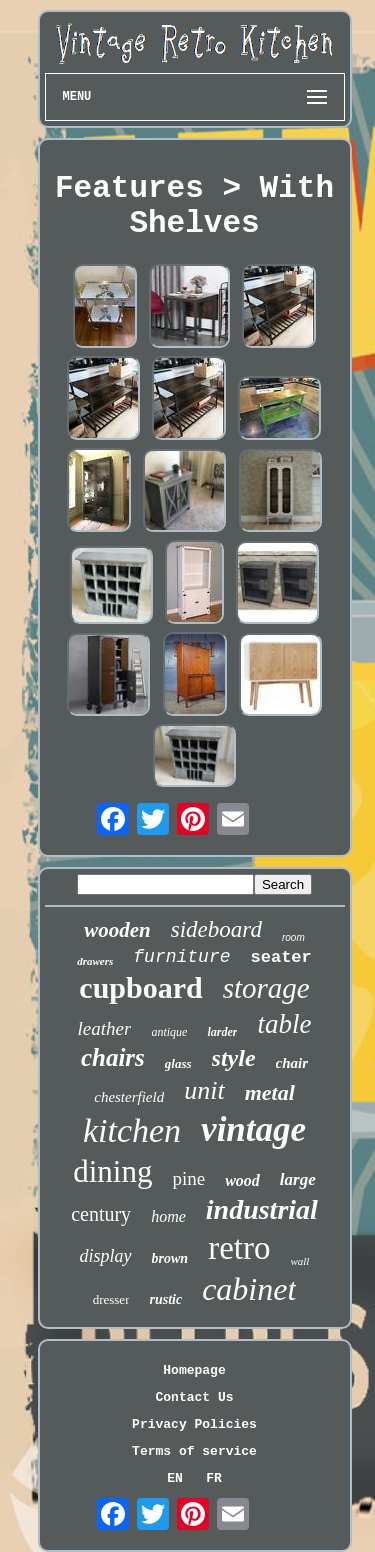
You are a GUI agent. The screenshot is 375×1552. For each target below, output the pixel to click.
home (168, 1216)
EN (175, 1478)
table (284, 1024)
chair (292, 1063)
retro (239, 1248)
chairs (113, 1057)
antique (169, 1032)
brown (170, 1258)
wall (299, 1261)
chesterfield (129, 1097)
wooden (117, 930)
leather (105, 1028)
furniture (181, 957)
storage (266, 988)
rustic (165, 1299)
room (293, 937)
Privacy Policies (194, 1424)
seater (281, 957)
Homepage (194, 1370)
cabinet (249, 1289)
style (234, 1058)
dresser (111, 1299)
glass (178, 1063)
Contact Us (194, 1397)
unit (204, 1090)
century (101, 1214)
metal (270, 1092)
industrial (262, 1209)
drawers (95, 961)
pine (188, 1178)
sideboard (216, 929)
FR (214, 1478)
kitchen (132, 1130)
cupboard (140, 987)
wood (242, 1180)
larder (222, 1032)
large (298, 1179)
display (106, 1256)
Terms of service (194, 1451)
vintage (253, 1129)
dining (112, 1171)
